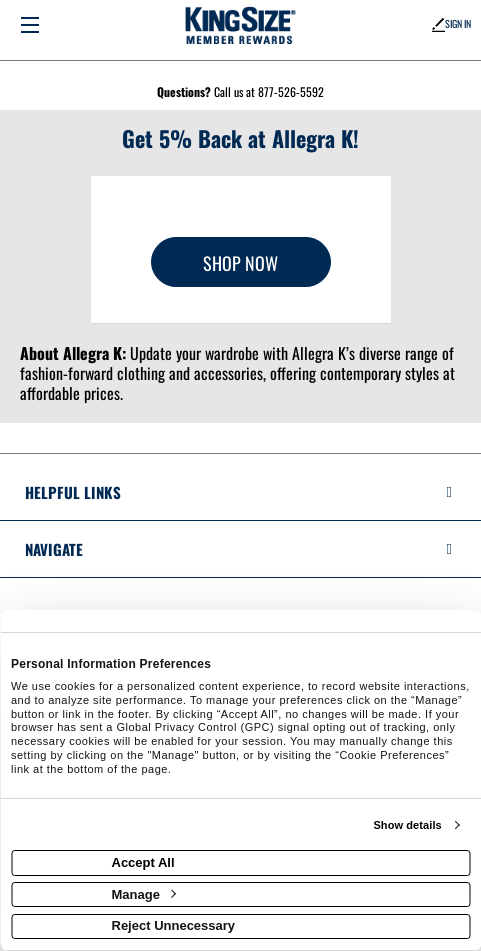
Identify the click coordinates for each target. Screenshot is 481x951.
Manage (144, 894)
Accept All (143, 862)
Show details (407, 825)
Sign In (451, 23)
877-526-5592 (291, 91)
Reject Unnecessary (174, 925)
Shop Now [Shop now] (240, 263)
